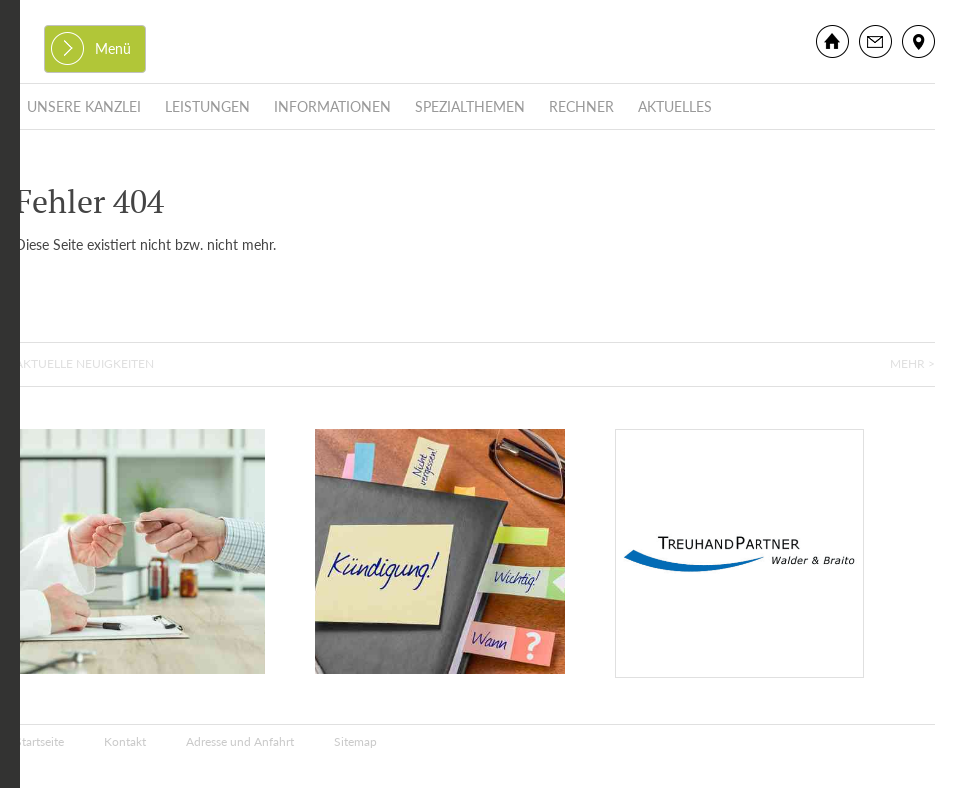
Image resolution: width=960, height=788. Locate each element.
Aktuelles (675, 106)
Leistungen (207, 106)
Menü (113, 48)
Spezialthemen (470, 106)
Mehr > (912, 363)
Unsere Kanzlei (84, 106)
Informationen (332, 106)
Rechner (581, 106)
